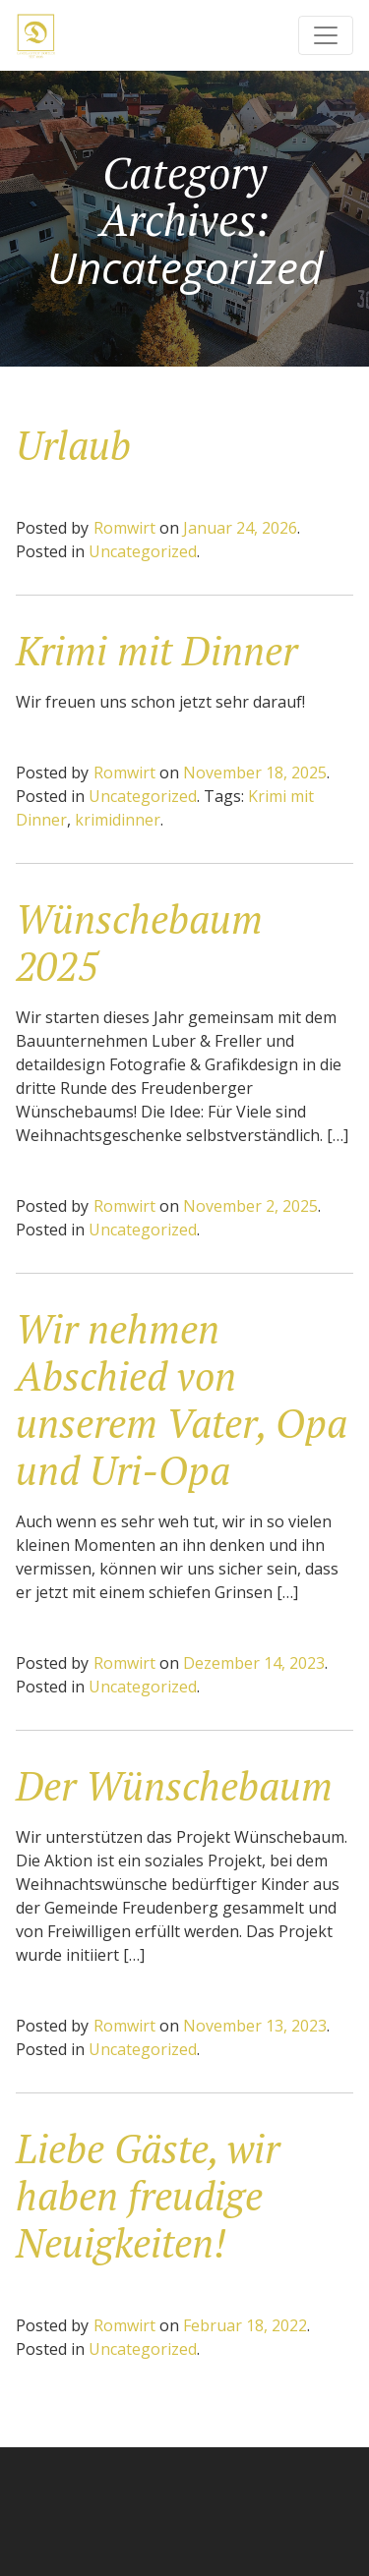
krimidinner (117, 819)
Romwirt (124, 528)
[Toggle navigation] (325, 35)
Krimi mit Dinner (156, 650)
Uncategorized (143, 551)
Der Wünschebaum (174, 1785)
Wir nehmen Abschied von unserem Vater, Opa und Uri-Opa (181, 1399)
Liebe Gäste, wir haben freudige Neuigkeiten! (147, 2195)
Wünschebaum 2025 (139, 942)
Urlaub (73, 445)
